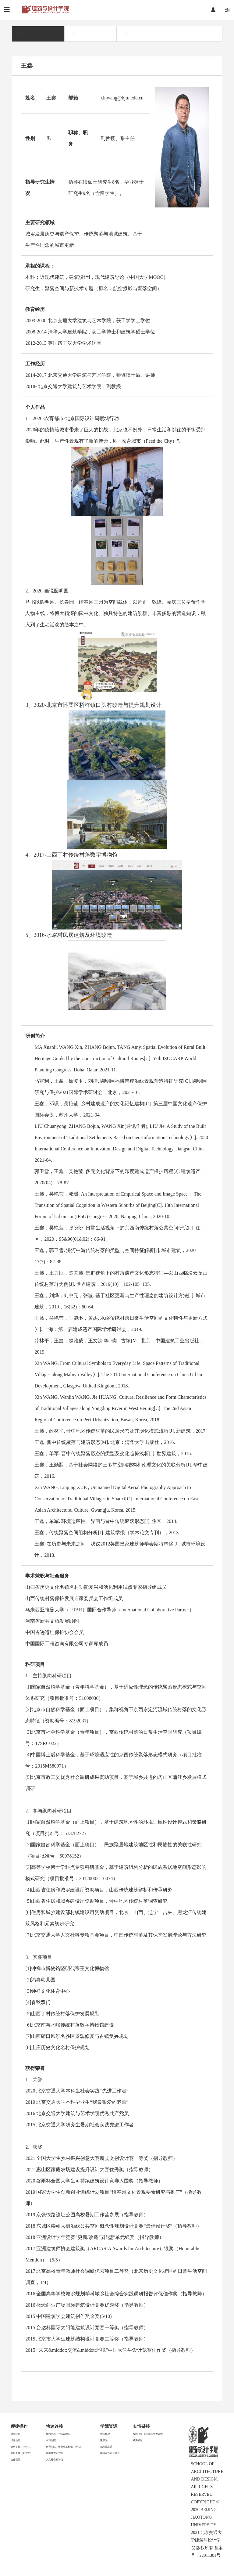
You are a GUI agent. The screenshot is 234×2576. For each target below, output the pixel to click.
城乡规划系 (106, 2446)
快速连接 (54, 2426)
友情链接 (141, 2426)
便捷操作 (19, 2426)
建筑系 (104, 2440)
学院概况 (105, 2434)
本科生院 (51, 2440)
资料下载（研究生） (22, 2453)
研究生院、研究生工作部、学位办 (64, 2446)
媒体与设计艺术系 (110, 2453)
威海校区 (138, 2440)
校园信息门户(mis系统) (58, 2434)
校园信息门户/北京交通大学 (148, 2434)
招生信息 (15, 2440)
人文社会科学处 (54, 2459)
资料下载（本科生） (22, 2446)
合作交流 (15, 2459)
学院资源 (108, 2426)
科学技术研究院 (54, 2453)
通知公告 (15, 2434)
